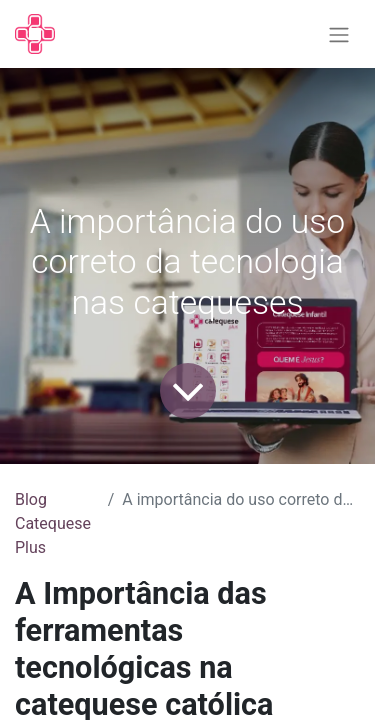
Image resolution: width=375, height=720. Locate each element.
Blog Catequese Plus (53, 523)
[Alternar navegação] (339, 34)
